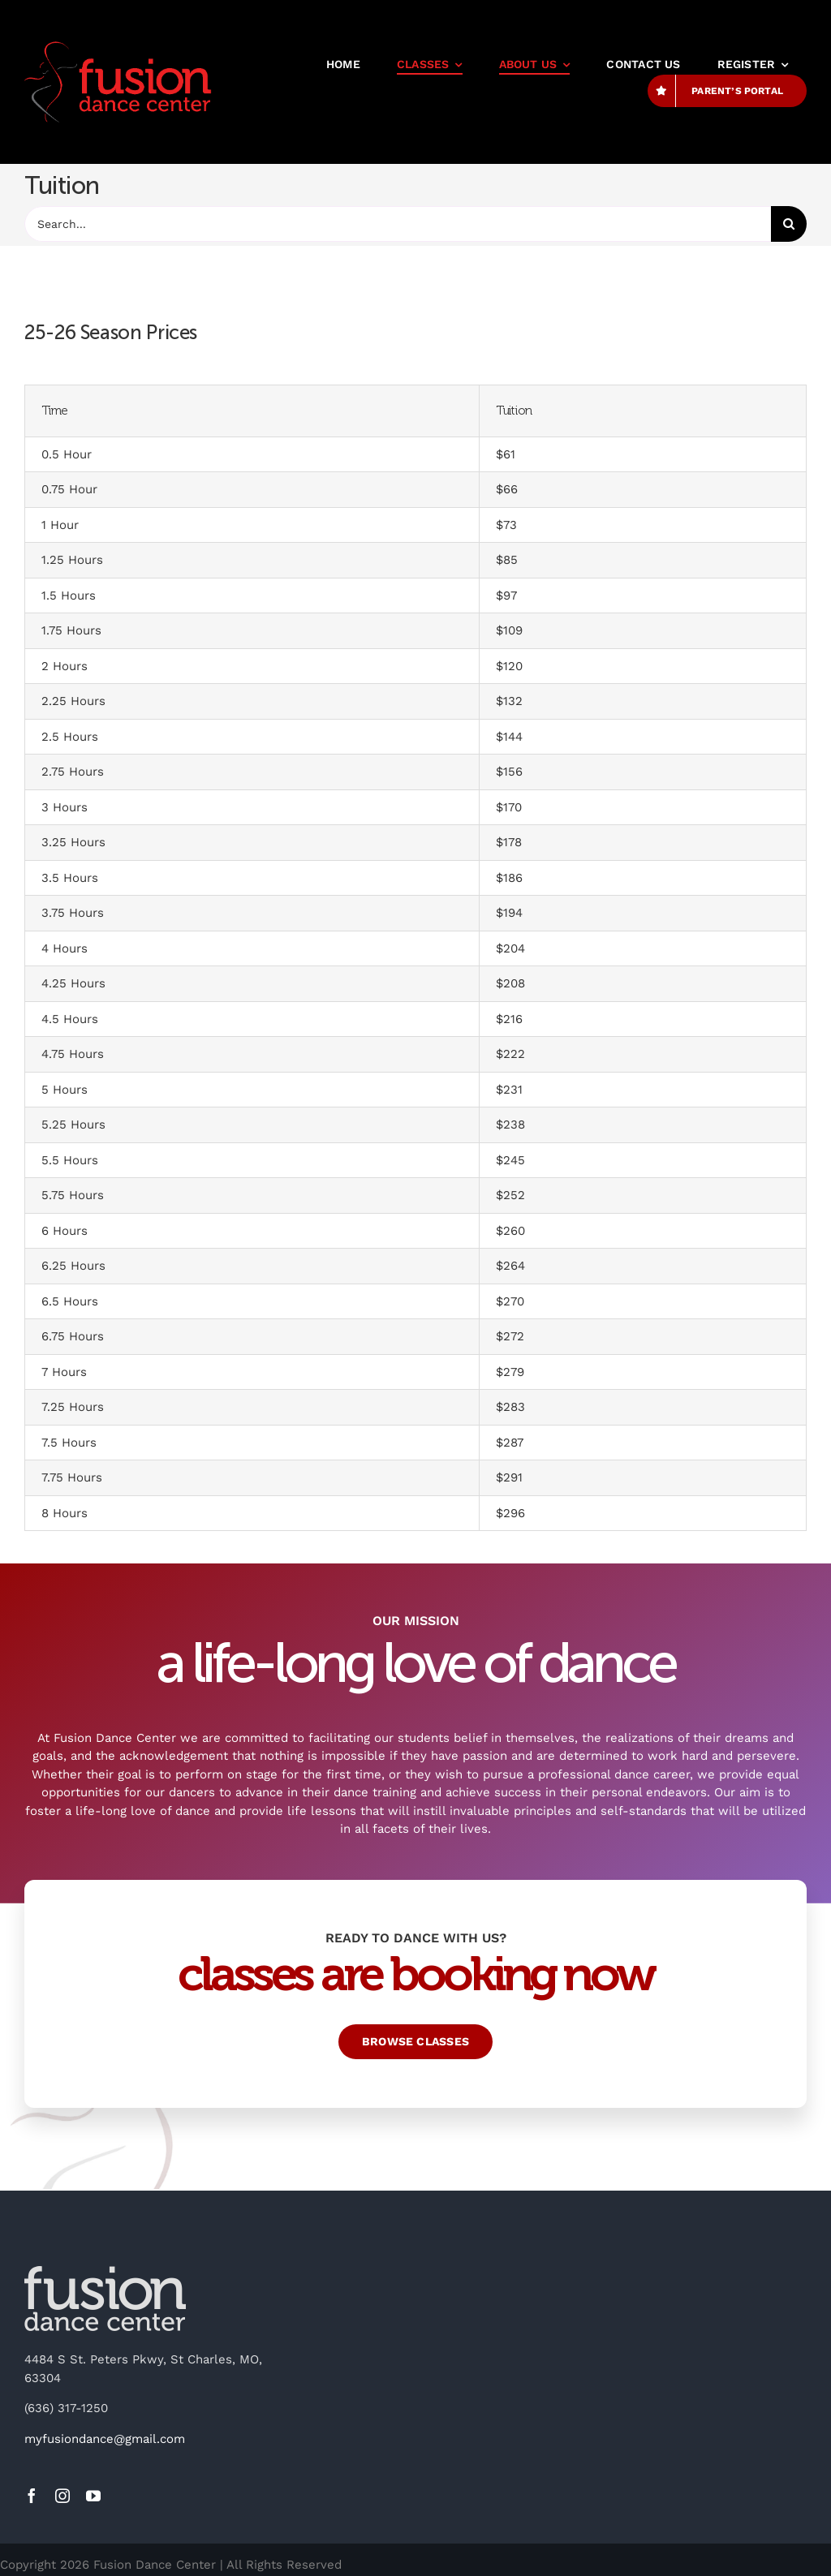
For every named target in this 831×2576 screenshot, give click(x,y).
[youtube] (93, 2495)
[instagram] (62, 2495)
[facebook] (31, 2495)
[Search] (789, 224)
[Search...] (397, 224)
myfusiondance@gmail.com (104, 2439)
